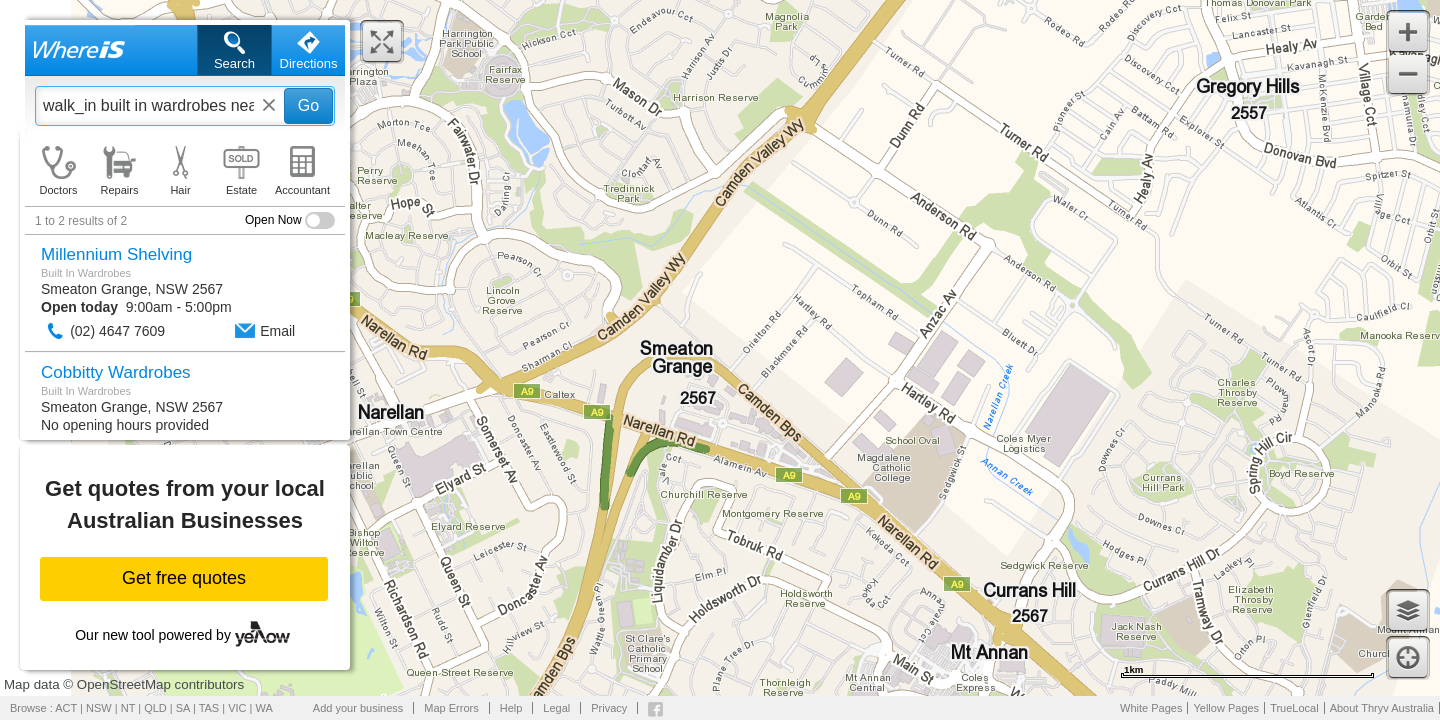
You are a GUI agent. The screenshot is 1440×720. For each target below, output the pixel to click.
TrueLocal (1294, 708)
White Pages (1151, 708)
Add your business (358, 708)
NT (128, 708)
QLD (155, 708)
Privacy (609, 708)
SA (183, 708)
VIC (237, 708)
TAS (209, 708)
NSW (99, 708)
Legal (556, 708)
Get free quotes (184, 578)
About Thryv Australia (1382, 708)
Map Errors (451, 708)
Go (308, 105)
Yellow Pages (1226, 708)
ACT (66, 708)
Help (511, 708)
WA (264, 708)
